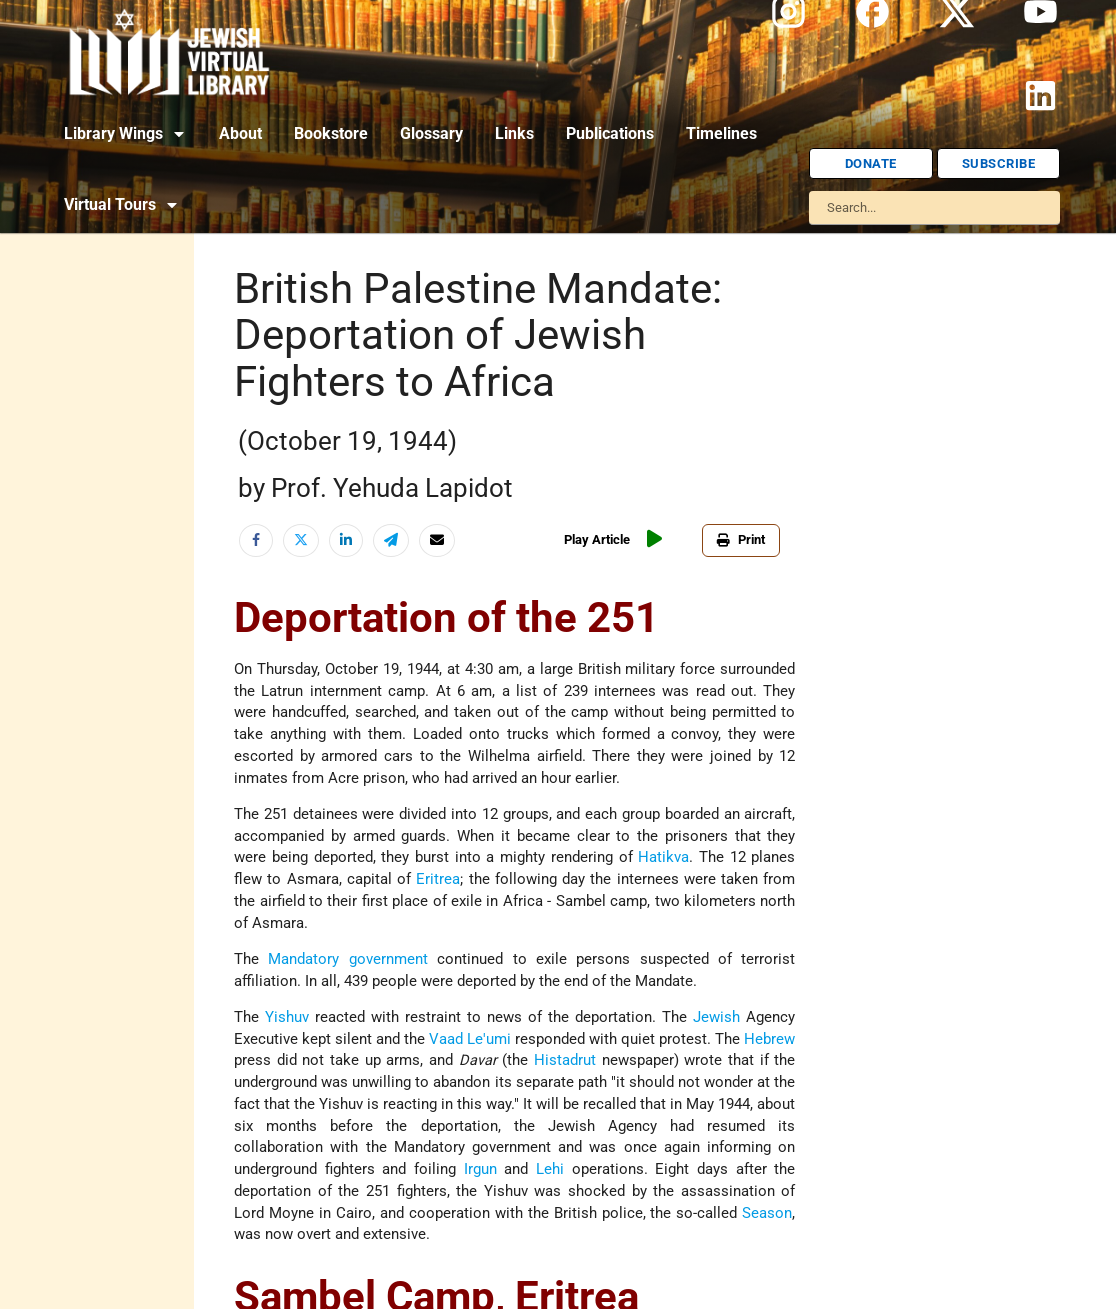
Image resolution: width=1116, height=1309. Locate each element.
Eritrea (438, 879)
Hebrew (769, 1039)
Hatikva (663, 857)
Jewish (716, 1017)
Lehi (550, 1169)
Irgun (480, 1169)
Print (741, 539)
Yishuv (287, 1017)
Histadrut (565, 1060)
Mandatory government (347, 959)
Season (767, 1213)
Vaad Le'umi (470, 1039)
